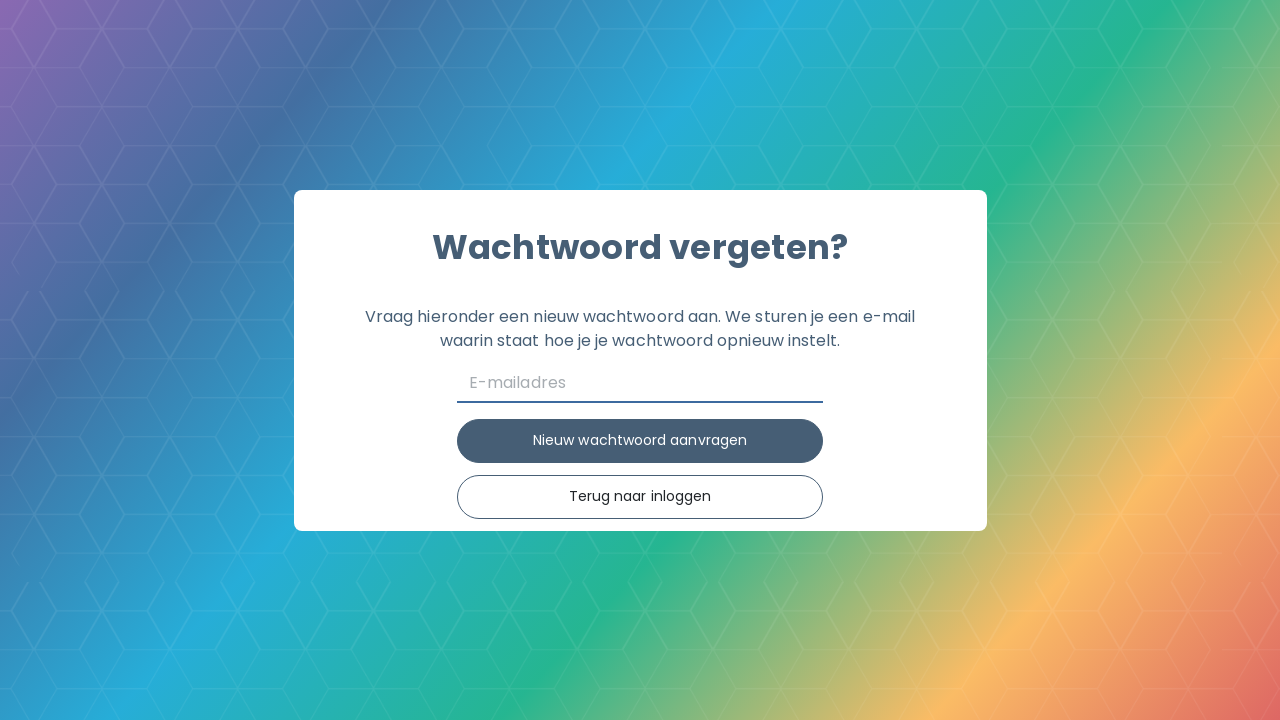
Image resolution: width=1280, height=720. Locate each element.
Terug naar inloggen (640, 496)
